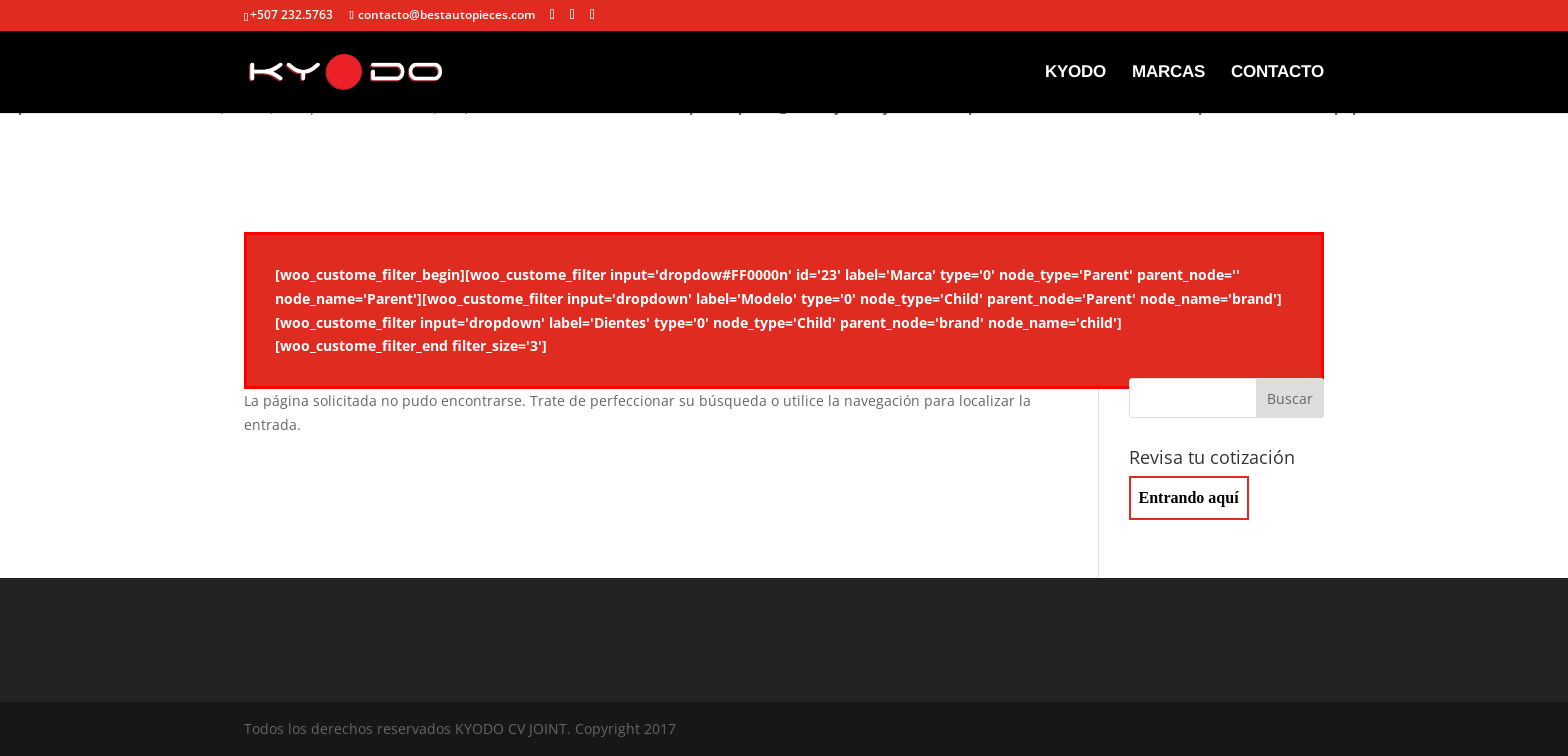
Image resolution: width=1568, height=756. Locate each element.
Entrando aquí (1189, 497)
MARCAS (1168, 73)
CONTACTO (1277, 73)
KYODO (1075, 73)
